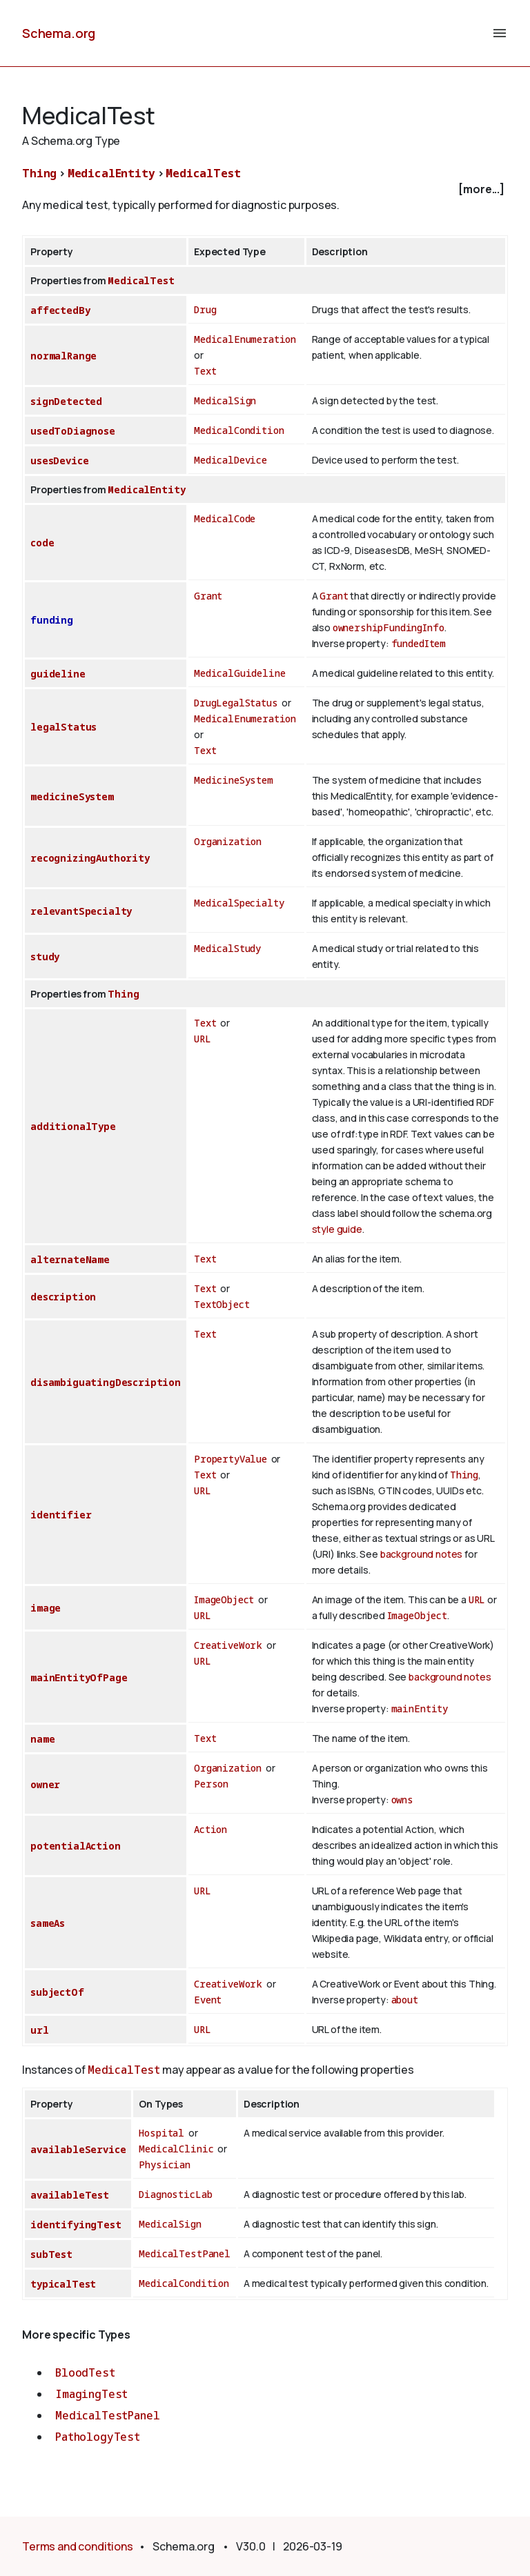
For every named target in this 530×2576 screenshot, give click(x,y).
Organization (228, 841)
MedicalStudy (227, 948)
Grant (208, 595)
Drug (205, 309)
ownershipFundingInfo (388, 627)
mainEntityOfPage (78, 1677)
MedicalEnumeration (245, 339)
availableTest (69, 2194)
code (42, 542)
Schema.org (58, 33)
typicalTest (63, 2283)
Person (211, 1783)
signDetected (66, 401)
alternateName (70, 1259)
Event (208, 1999)
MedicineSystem (233, 779)
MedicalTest (203, 173)
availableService (78, 2149)
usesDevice (59, 460)
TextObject (221, 1304)
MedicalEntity (111, 173)
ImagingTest (91, 2393)
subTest (51, 2254)
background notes (421, 1554)
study (44, 956)
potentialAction (75, 1845)
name (42, 1738)
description (63, 1296)
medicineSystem (72, 796)
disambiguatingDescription (105, 1382)
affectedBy (60, 310)
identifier (60, 1514)
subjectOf (57, 1992)
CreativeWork (228, 1645)
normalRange (63, 355)
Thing (39, 173)
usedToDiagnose (72, 430)
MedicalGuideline (239, 673)
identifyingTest (75, 2224)
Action (210, 1829)
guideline (58, 673)
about (404, 1999)
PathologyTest (97, 2436)
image (45, 1607)
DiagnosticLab (175, 2194)
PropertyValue (230, 1458)
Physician (164, 2164)
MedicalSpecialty (239, 902)
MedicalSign (225, 400)
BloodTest (85, 2372)
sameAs (47, 1923)
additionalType (73, 1126)
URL (202, 1038)
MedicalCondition (239, 430)
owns (402, 1799)
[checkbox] (265, 189)
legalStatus (63, 726)
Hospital (161, 2132)
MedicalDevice (230, 459)
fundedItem (418, 643)
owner (45, 1784)
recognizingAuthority (90, 857)
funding (51, 619)
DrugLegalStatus (236, 702)
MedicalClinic (176, 2148)
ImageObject (224, 1599)
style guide (337, 1229)
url (39, 2030)
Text (205, 370)
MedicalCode (224, 518)
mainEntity (419, 1708)
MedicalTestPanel (184, 2253)
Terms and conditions (77, 2546)
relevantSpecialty (81, 911)
